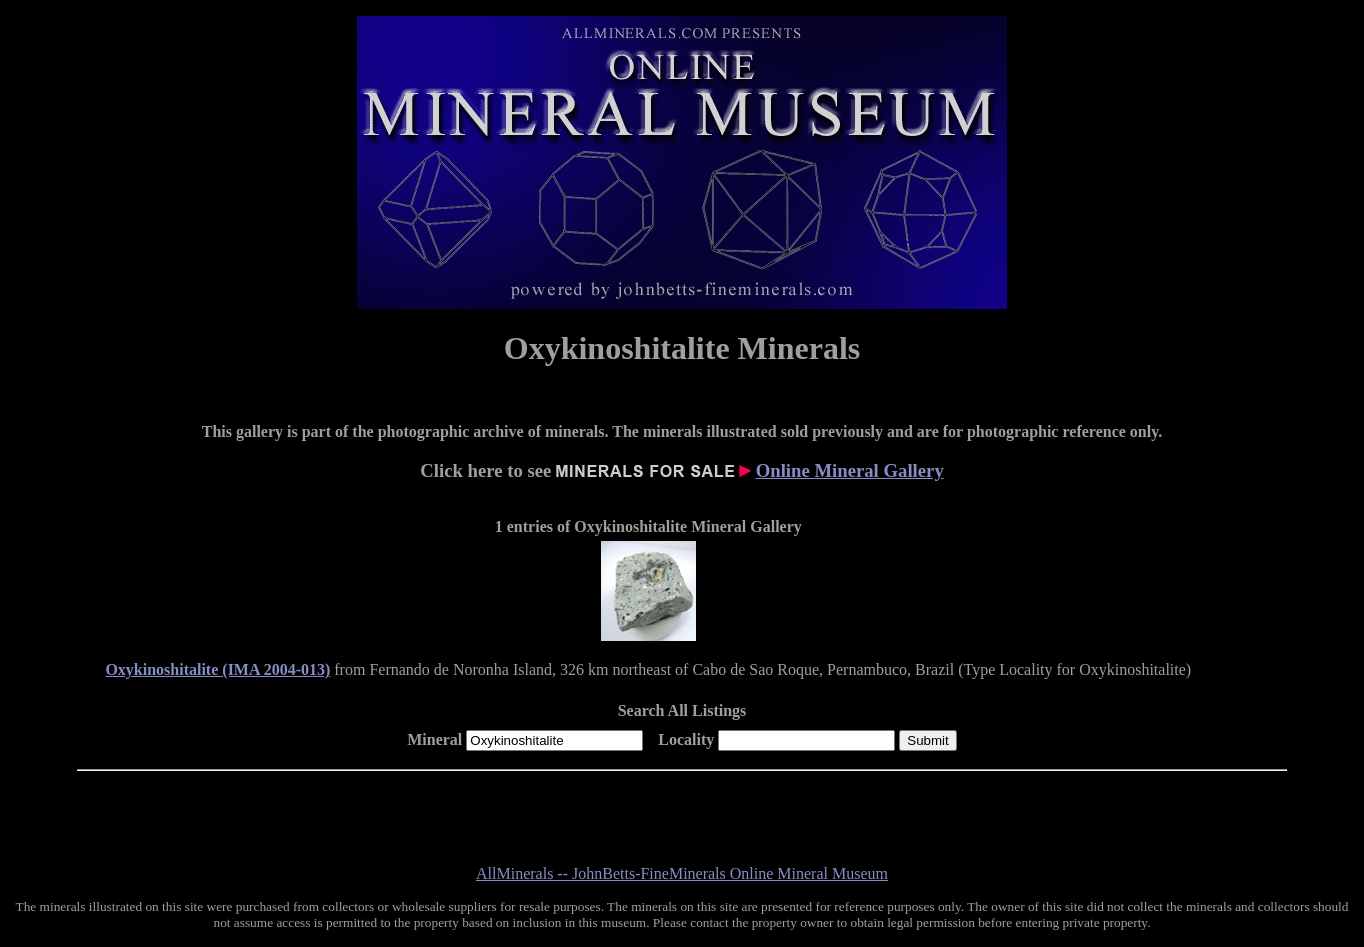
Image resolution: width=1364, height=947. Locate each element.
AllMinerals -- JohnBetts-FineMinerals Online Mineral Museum (682, 873)
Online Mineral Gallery (850, 470)
